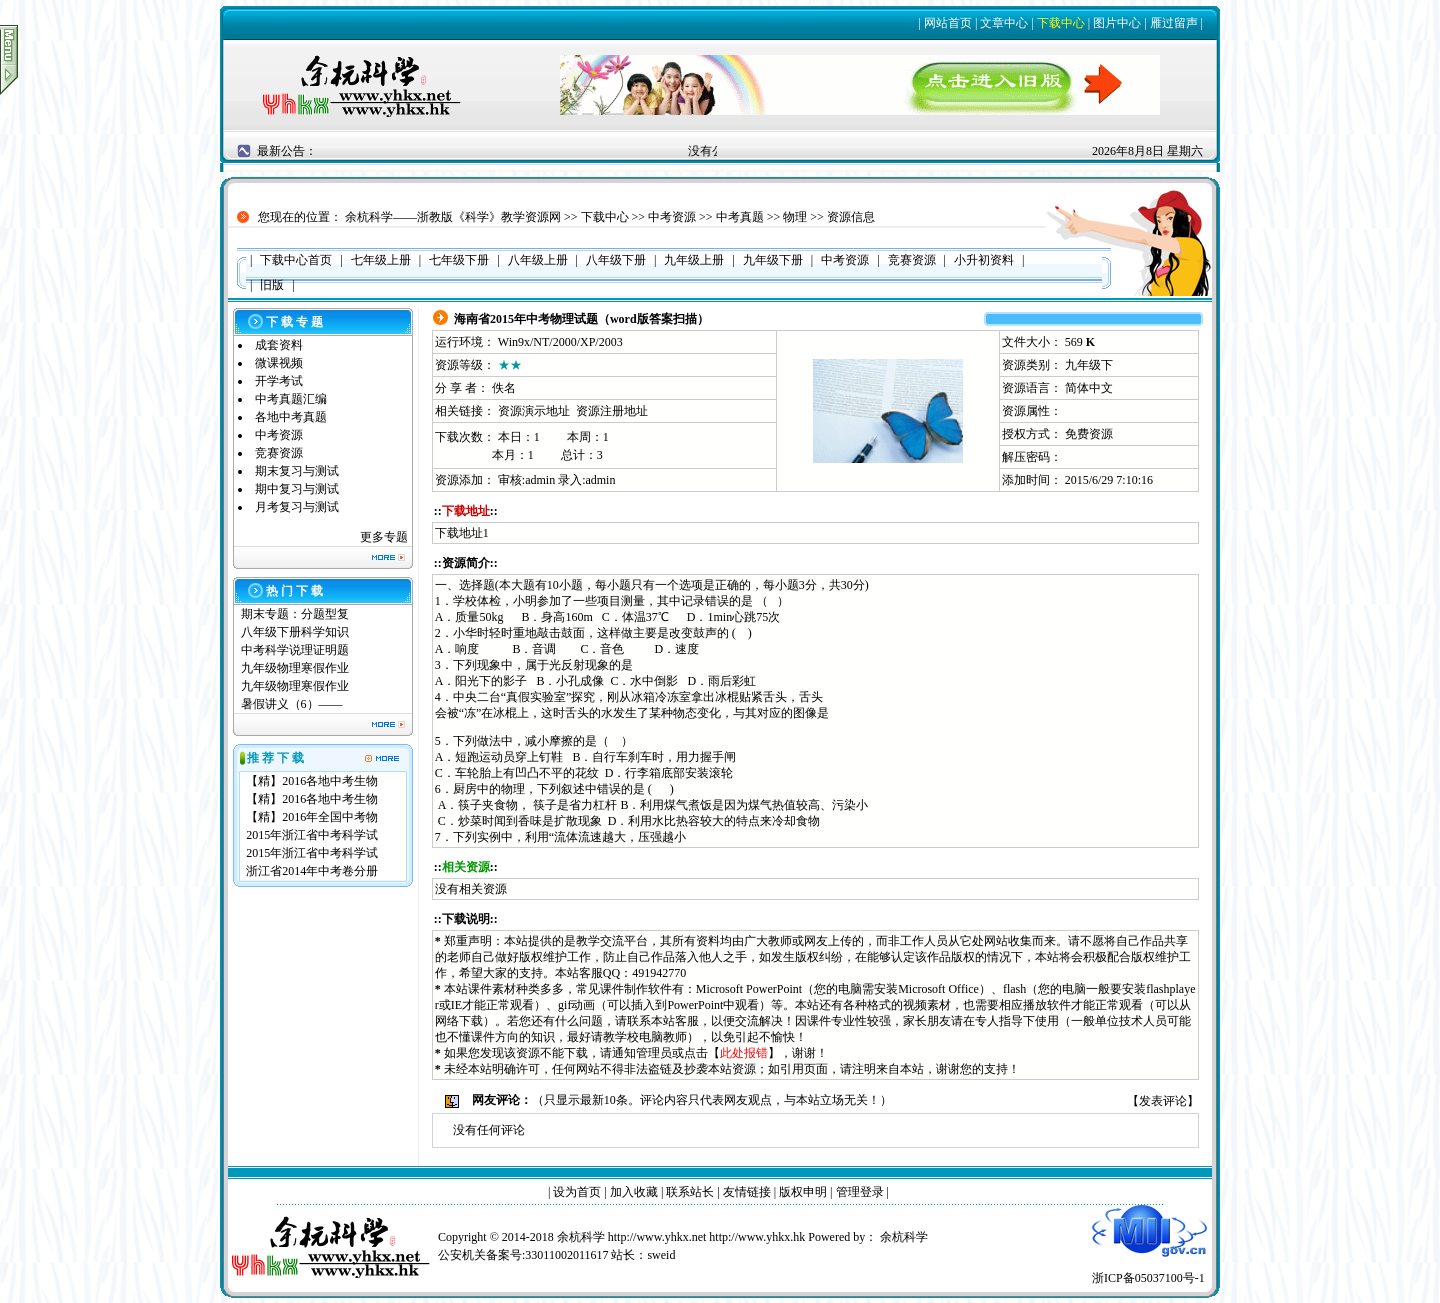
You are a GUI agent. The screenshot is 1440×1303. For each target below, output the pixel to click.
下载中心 (1061, 23)
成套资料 (279, 345)
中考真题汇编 (291, 399)
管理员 (654, 1053)
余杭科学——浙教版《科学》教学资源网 (453, 217)
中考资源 (672, 217)
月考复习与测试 (297, 507)
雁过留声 (1174, 23)
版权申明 (803, 1192)
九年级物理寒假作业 (295, 668)
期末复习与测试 (297, 471)
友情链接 (747, 1192)
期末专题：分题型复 (295, 614)
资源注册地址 (612, 411)
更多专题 (384, 537)
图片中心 (1117, 23)
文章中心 (1004, 23)
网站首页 (948, 23)
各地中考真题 (291, 417)
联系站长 (690, 1192)
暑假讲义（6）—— (293, 704)
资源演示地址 (534, 411)
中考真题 (740, 217)
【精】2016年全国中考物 (312, 817)
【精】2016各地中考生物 (312, 781)
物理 (795, 217)
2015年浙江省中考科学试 (312, 835)
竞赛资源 (279, 453)
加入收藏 (634, 1192)
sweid (661, 1255)
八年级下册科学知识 (295, 632)
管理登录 (860, 1192)
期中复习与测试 (297, 489)
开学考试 (279, 381)
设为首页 (577, 1192)
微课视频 (279, 363)
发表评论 (1163, 1101)
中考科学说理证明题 (295, 650)
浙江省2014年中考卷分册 (312, 871)
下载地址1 (462, 533)
